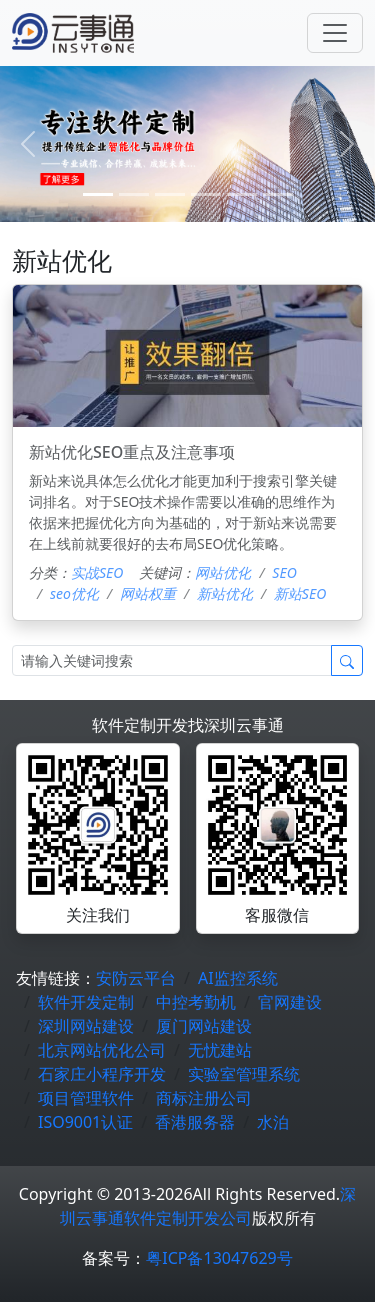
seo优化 (74, 593)
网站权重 (148, 593)
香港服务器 (195, 1122)
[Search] (172, 660)
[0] (98, 194)
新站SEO (300, 593)
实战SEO (97, 572)
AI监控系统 (238, 978)
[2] (170, 194)
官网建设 (290, 1002)
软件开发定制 (86, 1002)
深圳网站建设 (86, 1026)
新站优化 (225, 593)
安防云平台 (136, 978)
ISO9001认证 (85, 1122)
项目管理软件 (86, 1098)
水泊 (273, 1122)
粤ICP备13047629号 (219, 1258)
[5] (278, 194)
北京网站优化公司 (102, 1050)
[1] (134, 194)
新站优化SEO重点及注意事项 (132, 452)
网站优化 (223, 572)
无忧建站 (220, 1050)
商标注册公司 (204, 1098)
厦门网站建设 (204, 1026)
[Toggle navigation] (335, 33)
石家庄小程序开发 (102, 1074)
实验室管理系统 (244, 1074)
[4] (242, 194)
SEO (284, 572)
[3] (206, 194)
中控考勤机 (196, 1002)
